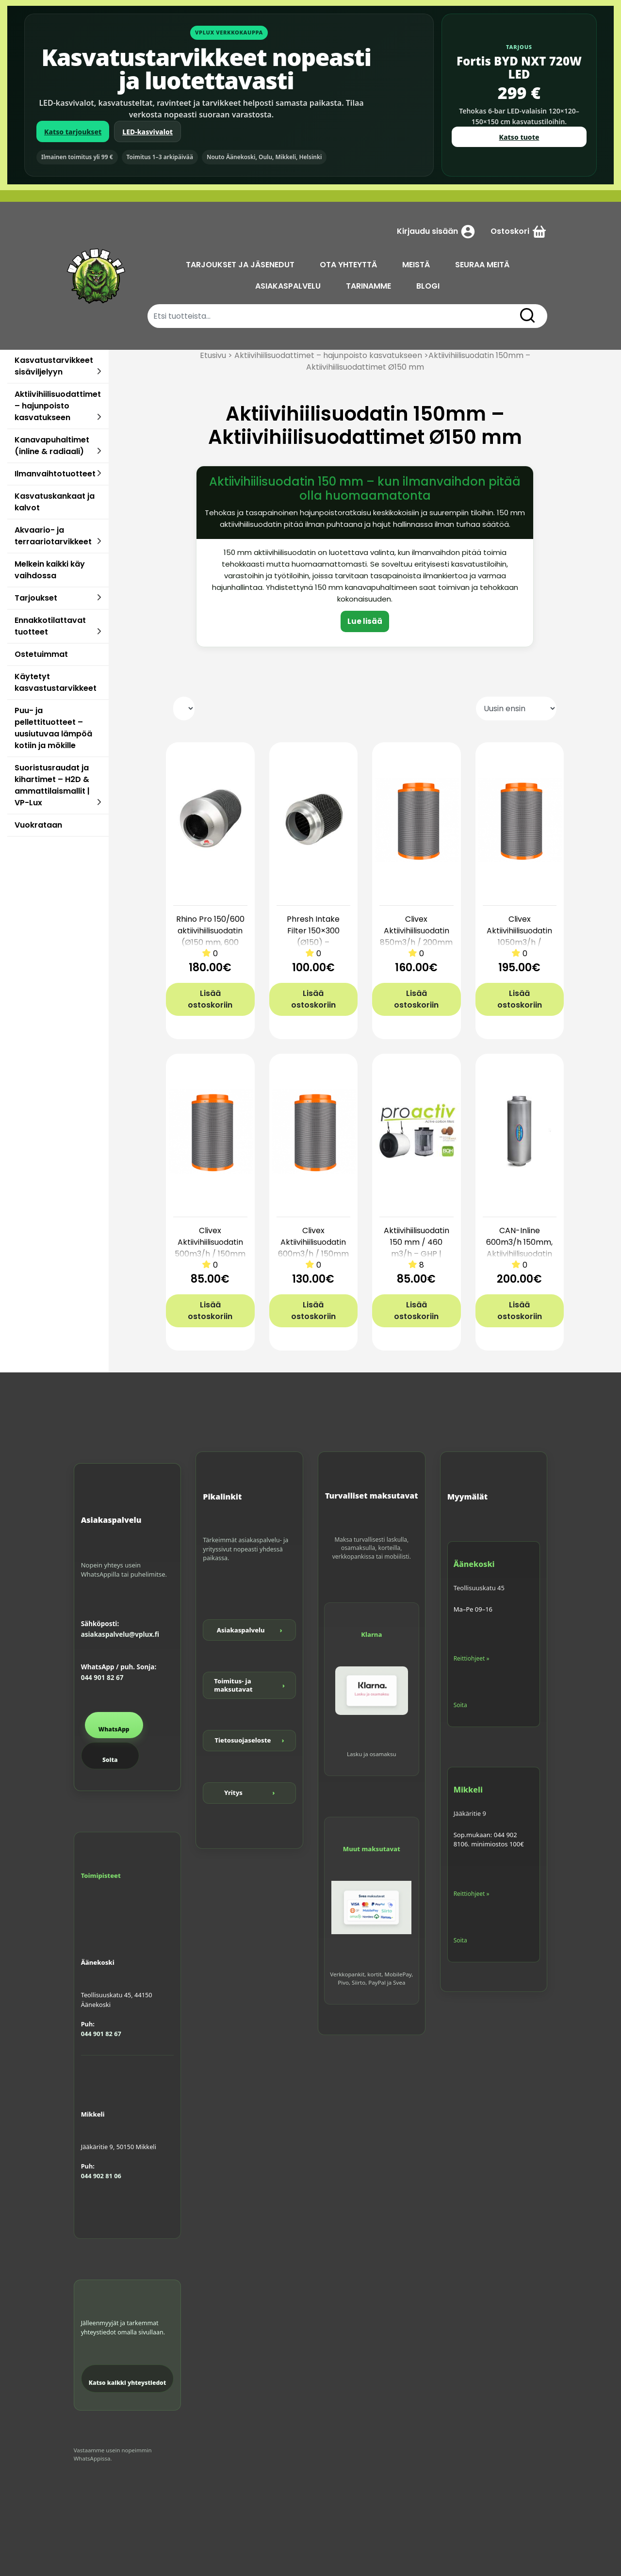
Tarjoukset (36, 597)
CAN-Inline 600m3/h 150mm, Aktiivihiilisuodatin (519, 1242)
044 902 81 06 (101, 2175)
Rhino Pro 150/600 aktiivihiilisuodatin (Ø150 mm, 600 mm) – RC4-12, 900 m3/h (210, 942)
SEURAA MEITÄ (485, 264)
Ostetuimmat (41, 654)
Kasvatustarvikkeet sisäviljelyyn (54, 366)
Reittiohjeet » (472, 1658)
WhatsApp (114, 1729)
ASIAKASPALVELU (292, 286)
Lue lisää (364, 621)
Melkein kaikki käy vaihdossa (50, 569)
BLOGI (431, 286)
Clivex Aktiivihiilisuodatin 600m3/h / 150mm (313, 1242)
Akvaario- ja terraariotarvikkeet (53, 535)
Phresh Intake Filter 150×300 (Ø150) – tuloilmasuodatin (313, 936)
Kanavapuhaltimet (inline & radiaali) (52, 445)
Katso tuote (519, 137)
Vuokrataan (38, 825)
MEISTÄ (419, 264)
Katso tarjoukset (72, 131)
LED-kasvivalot (147, 131)
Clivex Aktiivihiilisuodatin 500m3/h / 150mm (210, 1242)
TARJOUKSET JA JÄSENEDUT (243, 264)
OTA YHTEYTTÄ (351, 264)
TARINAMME (372, 286)
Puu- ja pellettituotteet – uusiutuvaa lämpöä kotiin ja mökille (53, 728)
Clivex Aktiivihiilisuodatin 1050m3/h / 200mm (519, 936)
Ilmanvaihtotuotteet (55, 473)
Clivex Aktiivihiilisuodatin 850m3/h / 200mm (416, 930)
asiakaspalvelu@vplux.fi (120, 1634)
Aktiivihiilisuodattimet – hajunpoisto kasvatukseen (58, 406)
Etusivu (213, 355)
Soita (109, 1760)
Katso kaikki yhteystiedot (127, 2383)
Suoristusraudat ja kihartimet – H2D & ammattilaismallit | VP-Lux (52, 785)
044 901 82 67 (102, 1677)
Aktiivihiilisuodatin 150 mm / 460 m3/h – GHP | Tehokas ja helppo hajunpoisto (416, 1254)
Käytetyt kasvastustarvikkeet (56, 682)
